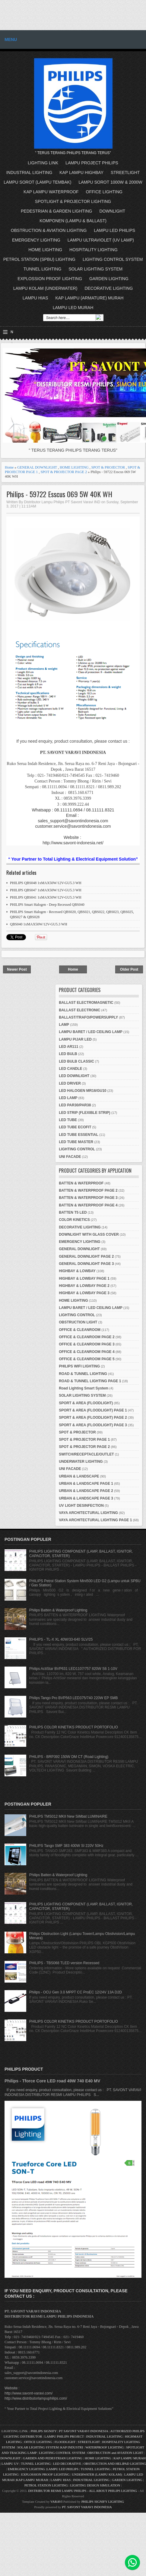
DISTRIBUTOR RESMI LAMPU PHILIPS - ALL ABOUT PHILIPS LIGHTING (82, 2490)
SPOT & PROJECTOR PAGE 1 (84, 1439)
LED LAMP (68, 1098)
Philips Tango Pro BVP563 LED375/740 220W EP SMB (73, 1698)
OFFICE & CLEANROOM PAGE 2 (86, 1337)
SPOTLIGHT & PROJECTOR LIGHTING (73, 201)
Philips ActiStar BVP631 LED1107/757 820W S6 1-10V (73, 1669)
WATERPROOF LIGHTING (104, 2447)
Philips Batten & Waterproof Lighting (58, 1610)
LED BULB (68, 1054)
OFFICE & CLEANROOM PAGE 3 (86, 1344)
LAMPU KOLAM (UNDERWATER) (45, 288)
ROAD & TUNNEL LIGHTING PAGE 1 (90, 1381)
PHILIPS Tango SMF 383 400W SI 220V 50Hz (66, 1846)
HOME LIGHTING (45, 249)
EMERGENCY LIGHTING (36, 240)
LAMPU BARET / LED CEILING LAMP (90, 1032)
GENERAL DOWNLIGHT (37, 467)
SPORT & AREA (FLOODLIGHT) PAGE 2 (93, 1417)
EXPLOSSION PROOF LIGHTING (49, 278)
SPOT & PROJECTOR (108, 467)
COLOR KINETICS (74, 1220)
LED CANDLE (70, 1069)
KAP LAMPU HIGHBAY (81, 172)
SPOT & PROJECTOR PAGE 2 (63, 472)
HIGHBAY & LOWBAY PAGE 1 (84, 1278)
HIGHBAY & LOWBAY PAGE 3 (84, 1293)
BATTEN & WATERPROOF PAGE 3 (88, 1198)
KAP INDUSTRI (71, 2447)
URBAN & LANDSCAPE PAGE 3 (86, 1498)
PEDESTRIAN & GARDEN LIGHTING (56, 211)
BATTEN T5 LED (73, 1212)
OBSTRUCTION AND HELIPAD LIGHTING (115, 2463)
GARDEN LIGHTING (109, 278)
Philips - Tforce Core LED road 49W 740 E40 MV (52, 2080)
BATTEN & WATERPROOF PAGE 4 (88, 1205)
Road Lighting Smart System (83, 1388)
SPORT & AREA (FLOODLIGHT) (86, 1403)
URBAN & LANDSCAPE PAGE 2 (86, 1491)
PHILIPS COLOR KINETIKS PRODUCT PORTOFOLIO (73, 1727)
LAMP (64, 1024)
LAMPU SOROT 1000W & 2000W (110, 182)
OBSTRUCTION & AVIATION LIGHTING (49, 230)
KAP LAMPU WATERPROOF (51, 191)
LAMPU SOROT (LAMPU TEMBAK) (37, 182)
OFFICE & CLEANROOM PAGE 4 (86, 1352)
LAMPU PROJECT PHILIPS (91, 162)
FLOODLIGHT (65, 2442)
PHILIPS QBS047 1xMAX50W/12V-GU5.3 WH (45, 890)
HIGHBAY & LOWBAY (77, 1271)
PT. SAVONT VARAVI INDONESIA (87, 2507)
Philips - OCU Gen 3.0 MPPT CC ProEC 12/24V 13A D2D (75, 1992)
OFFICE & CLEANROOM (79, 1330)
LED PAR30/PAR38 (75, 1105)
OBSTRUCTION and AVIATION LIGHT (115, 2452)
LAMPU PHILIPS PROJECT (64, 2436)
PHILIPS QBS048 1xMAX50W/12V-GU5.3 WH (45, 883)
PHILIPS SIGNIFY (44, 2431)
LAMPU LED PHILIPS (114, 230)
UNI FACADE (70, 1157)
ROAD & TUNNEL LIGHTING (83, 1374)
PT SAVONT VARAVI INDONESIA (84, 2431)
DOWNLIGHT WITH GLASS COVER (89, 1234)
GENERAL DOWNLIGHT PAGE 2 (86, 1256)
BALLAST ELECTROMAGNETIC (86, 1002)
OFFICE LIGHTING (104, 191)
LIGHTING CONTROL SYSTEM (113, 259)
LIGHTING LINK (43, 162)
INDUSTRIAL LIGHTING (29, 172)
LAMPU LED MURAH (73, 307)
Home (9, 467)
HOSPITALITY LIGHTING (93, 249)
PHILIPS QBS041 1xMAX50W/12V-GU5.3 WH (45, 897)
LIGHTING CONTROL (77, 1149)
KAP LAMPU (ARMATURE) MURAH (89, 298)
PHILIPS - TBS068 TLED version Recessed (64, 1963)
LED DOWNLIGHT (74, 1076)
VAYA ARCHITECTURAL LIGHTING (88, 1513)
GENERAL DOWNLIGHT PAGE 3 (86, 1264)
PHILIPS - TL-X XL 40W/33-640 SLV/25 (61, 1639)
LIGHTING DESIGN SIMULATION (95, 2485)
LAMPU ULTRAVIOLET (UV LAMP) (101, 240)
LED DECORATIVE (67, 2463)
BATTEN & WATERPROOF (81, 1183)
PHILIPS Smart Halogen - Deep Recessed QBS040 (47, 904)
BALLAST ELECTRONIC (79, 1010)
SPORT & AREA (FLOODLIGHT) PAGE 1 (93, 1410)
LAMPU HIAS (35, 298)
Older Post (129, 969)
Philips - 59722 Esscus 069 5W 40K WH (59, 494)
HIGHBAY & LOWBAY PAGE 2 (84, 1286)
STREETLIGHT (125, 172)
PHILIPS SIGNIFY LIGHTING (102, 2501)
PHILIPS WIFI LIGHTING (79, 1366)
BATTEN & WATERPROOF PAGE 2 (88, 1190)
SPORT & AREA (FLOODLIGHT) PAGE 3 (93, 1425)
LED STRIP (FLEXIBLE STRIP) (84, 1113)
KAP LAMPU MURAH (129, 2458)
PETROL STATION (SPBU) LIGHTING (39, 259)
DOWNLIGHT (112, 211)
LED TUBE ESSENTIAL (78, 1135)
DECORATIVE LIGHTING (108, 288)
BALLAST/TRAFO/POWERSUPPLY (88, 1017)
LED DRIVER (70, 1083)
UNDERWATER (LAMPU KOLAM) (97, 2474)
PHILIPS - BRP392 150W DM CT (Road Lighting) (69, 1757)
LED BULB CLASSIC (76, 1061)
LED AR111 (68, 1047)
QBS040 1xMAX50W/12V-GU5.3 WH (38, 924)
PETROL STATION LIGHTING (46, 2485)
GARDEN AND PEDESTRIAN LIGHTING (52, 2458)
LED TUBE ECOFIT (75, 1127)
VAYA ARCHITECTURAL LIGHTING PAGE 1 (95, 1520)
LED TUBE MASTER (76, 1142)
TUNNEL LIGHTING (43, 269)
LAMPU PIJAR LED (75, 1039)
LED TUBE (68, 1120)
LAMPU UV (10, 2463)
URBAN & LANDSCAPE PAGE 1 (86, 1483)
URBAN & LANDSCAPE (79, 1476)
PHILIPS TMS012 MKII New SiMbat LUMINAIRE (68, 1816)
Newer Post (17, 969)
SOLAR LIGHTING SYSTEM (95, 269)
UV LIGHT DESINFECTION (81, 1505)
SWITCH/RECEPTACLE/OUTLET (86, 1454)
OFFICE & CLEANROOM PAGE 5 (86, 1359)
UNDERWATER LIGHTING (81, 1461)
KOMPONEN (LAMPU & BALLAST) (73, 220)
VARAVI (56, 2501)
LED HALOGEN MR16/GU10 (82, 1091)
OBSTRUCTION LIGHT (78, 1322)
